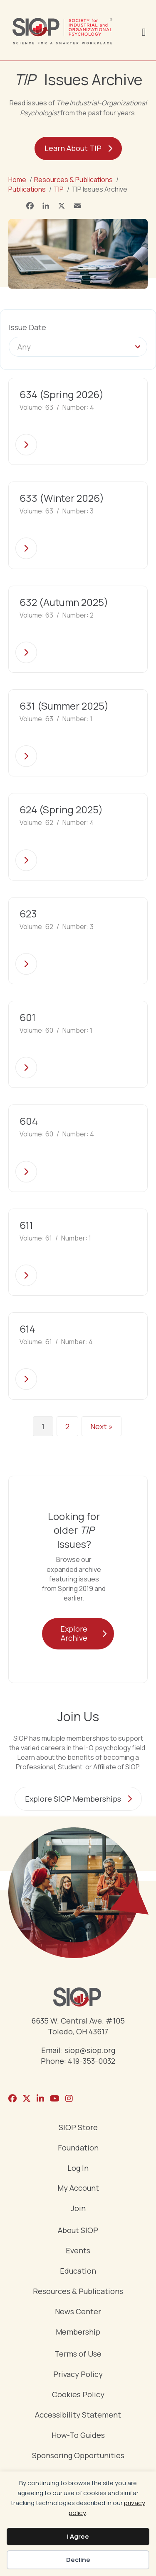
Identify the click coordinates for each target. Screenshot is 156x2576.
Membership (78, 2332)
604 (29, 1121)
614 (27, 1328)
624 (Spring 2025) (61, 809)
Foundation (78, 2148)
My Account (78, 2188)
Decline (78, 2559)
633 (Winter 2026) (62, 498)
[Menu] (143, 31)
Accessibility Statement (78, 2415)
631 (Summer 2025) (64, 706)
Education (78, 2271)
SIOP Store (78, 2128)
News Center (78, 2312)
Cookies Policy (78, 2395)
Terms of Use (78, 2354)
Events (78, 2251)
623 (28, 913)
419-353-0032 (91, 2061)
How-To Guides (78, 2435)
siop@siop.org (89, 2050)
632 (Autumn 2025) (64, 602)
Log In (78, 2168)
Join (78, 2208)
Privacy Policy (78, 2374)
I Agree (78, 2536)
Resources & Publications (78, 2291)
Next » (101, 1426)
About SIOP (78, 2230)
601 (28, 1017)
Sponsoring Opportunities (78, 2456)
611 (26, 1225)
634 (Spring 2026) (62, 394)
